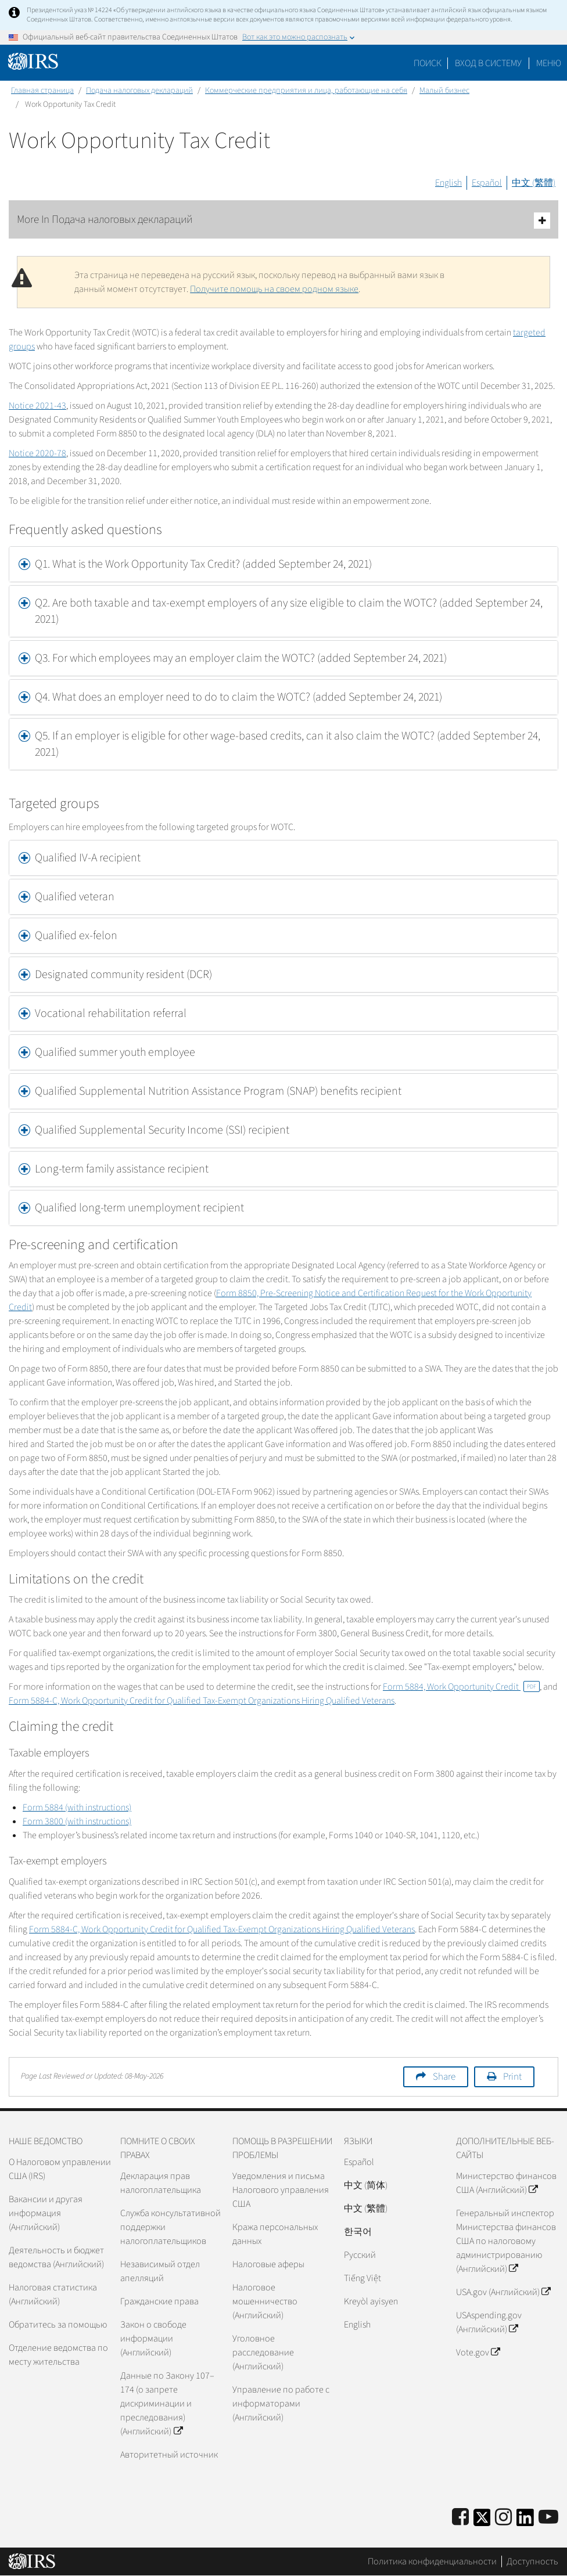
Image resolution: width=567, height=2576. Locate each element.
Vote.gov (478, 2352)
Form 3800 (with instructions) (77, 1821)
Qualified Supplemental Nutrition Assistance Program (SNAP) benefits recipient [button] (218, 1091)
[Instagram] (503, 2517)
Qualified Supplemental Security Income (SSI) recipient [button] (162, 1130)
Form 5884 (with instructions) (77, 1807)
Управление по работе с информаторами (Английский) (280, 2403)
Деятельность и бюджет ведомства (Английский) (56, 2257)
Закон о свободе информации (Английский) (153, 2338)
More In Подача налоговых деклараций (283, 220)
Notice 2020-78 (37, 453)
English (448, 182)
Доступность (532, 2561)
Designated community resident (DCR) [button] (123, 974)
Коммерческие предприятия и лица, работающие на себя (306, 90)
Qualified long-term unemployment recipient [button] (139, 1208)
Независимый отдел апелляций (160, 2271)
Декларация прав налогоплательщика (160, 2183)
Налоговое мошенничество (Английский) (264, 2301)
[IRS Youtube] (548, 2517)
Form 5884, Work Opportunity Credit (461, 1686)
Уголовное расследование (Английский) (263, 2352)
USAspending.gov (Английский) (489, 2322)
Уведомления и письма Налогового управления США (280, 2190)
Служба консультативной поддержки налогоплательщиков (170, 2227)
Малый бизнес (444, 90)
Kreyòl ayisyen (371, 2301)
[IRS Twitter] (482, 2521)
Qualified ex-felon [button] (76, 936)
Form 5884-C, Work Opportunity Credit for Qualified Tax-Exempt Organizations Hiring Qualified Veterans (201, 1700)
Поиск (428, 63)
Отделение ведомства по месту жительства (58, 2355)
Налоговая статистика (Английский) (53, 2294)
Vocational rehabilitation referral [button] (110, 1013)
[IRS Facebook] (460, 2517)
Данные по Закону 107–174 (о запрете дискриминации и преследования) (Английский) (167, 2403)
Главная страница (42, 90)
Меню (548, 63)
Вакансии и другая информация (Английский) (45, 2213)
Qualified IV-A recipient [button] (88, 858)
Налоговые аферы (268, 2264)
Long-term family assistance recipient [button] (122, 1169)
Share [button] (444, 2077)
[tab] (283, 564)
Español (487, 182)
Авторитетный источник (169, 2454)
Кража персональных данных (275, 2234)
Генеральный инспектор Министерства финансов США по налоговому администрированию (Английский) (506, 2241)
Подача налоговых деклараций (139, 90)
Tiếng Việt (362, 2278)
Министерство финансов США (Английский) (506, 2183)
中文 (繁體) (533, 182)
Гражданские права (159, 2301)
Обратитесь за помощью (58, 2324)
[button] (283, 564)
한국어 (358, 2231)
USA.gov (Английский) (503, 2292)
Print (512, 2077)
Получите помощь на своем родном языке (274, 289)
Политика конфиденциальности (432, 2561)
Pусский (360, 2255)
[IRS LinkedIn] (525, 2521)
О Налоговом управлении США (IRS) (60, 2169)
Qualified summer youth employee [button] (116, 1052)
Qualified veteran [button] (74, 897)
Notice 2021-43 (37, 405)
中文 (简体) (365, 2185)
